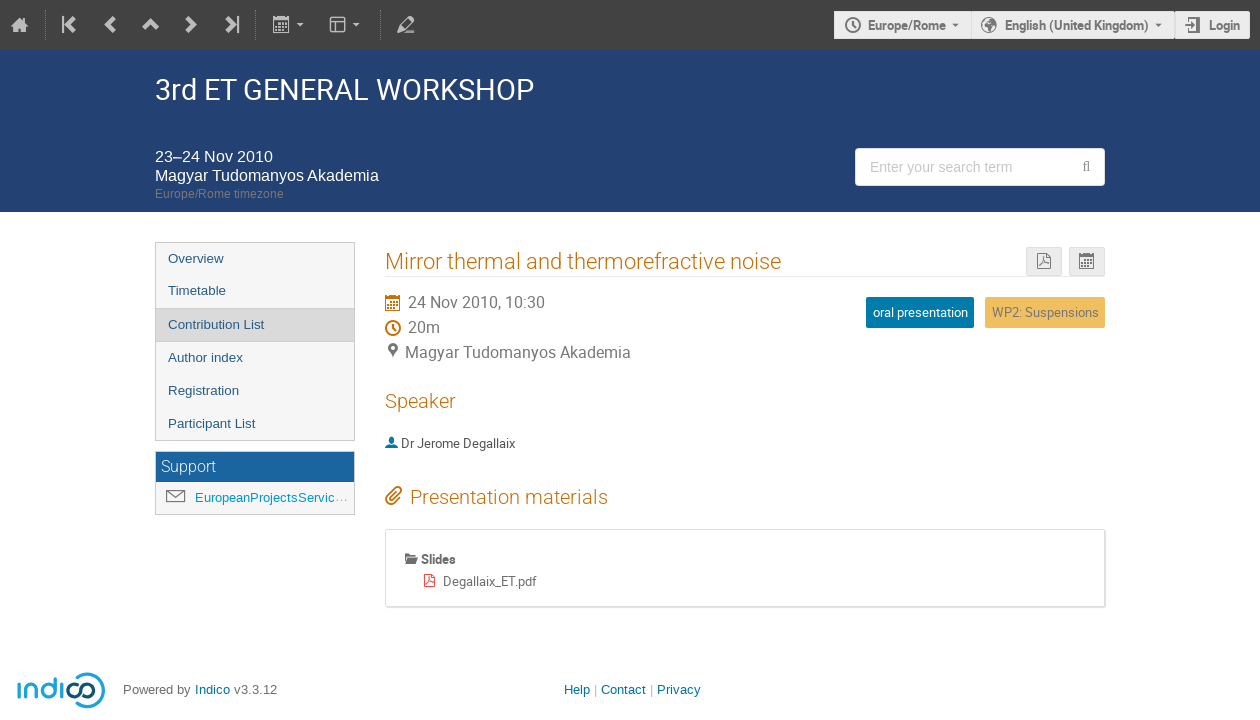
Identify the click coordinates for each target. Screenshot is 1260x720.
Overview (196, 258)
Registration (203, 390)
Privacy (679, 689)
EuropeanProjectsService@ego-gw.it (300, 497)
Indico (212, 689)
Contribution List (216, 324)
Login (1224, 25)
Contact (623, 689)
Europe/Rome (907, 25)
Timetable (197, 290)
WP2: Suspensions (1045, 312)
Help (577, 689)
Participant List (211, 423)
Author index (205, 357)
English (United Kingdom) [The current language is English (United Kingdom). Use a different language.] (1077, 25)
